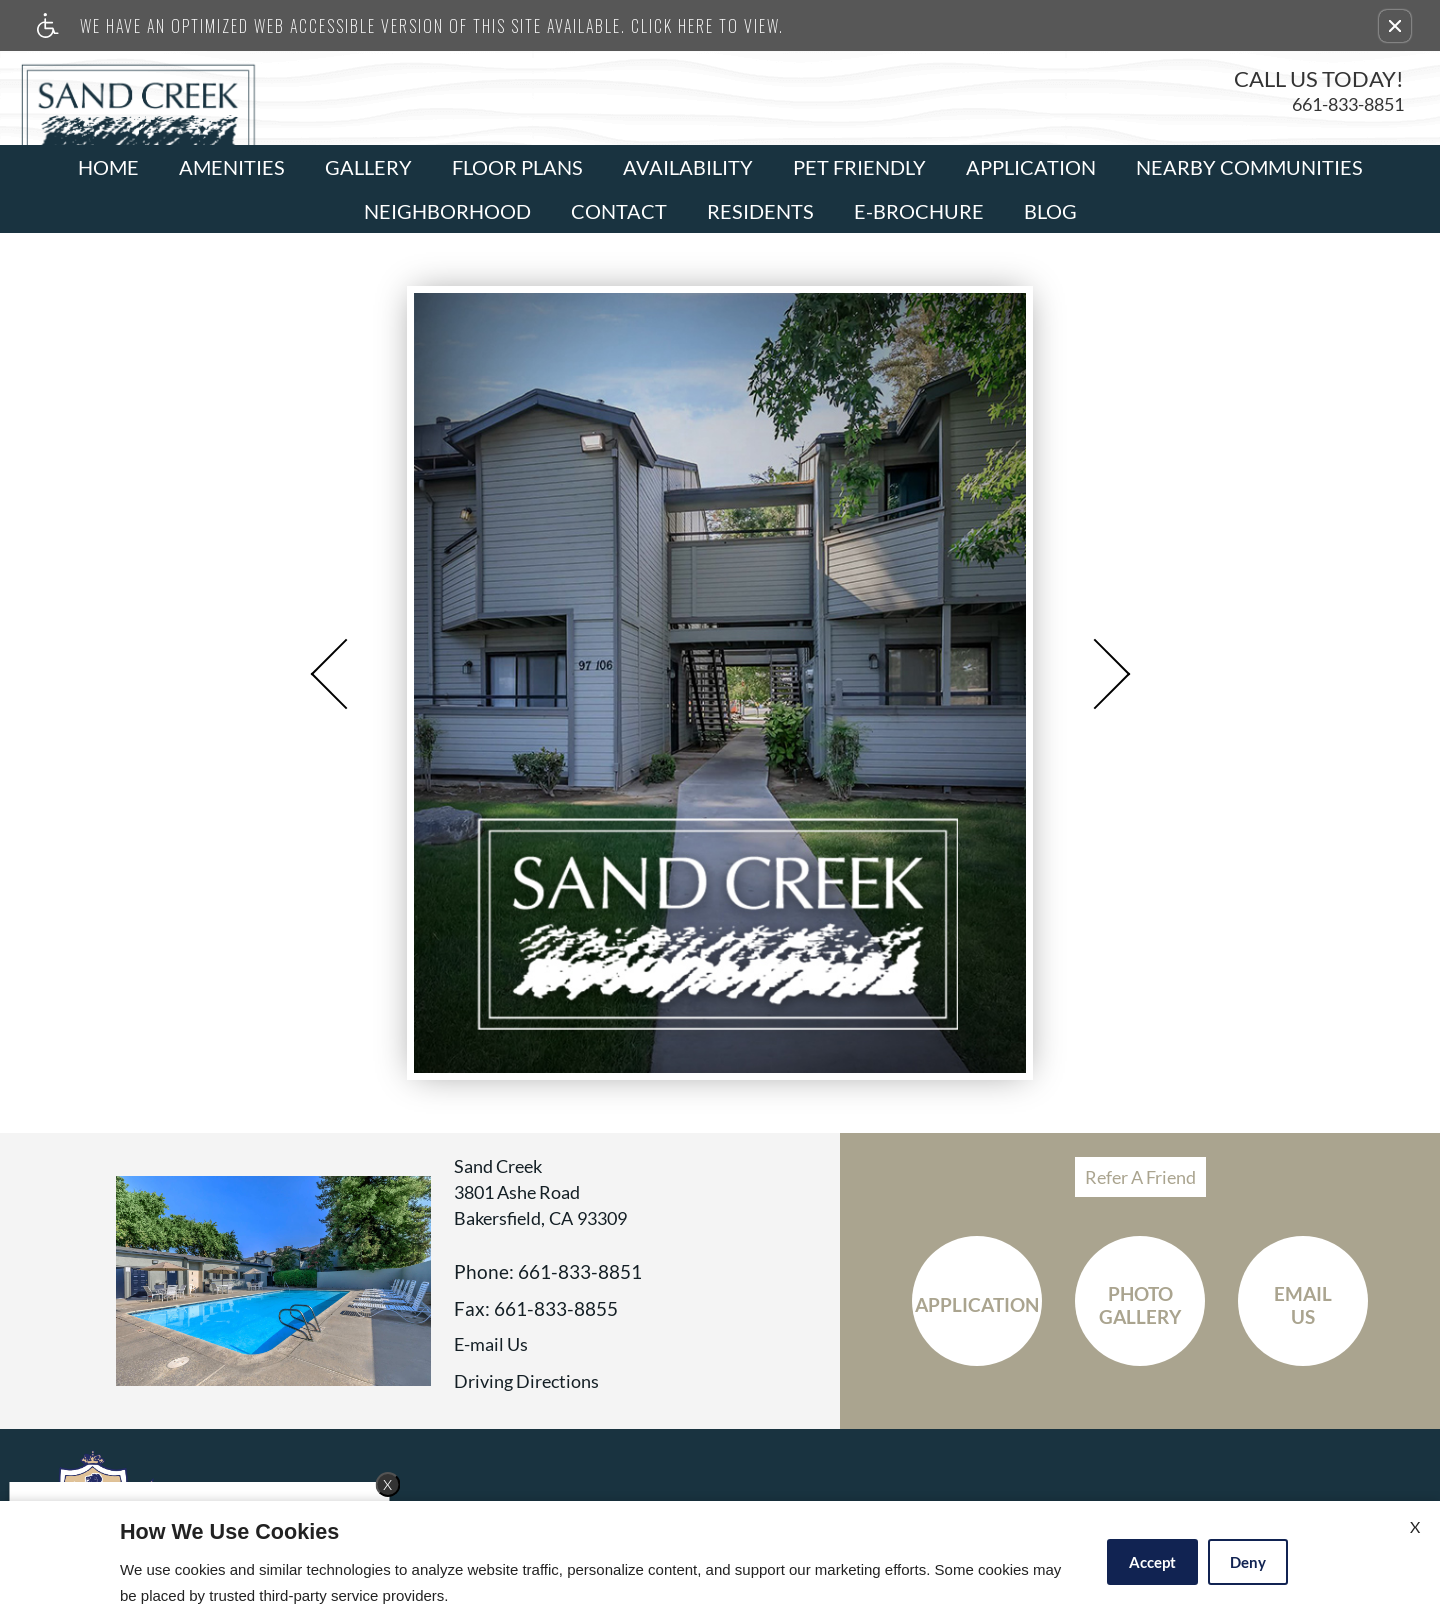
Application (1031, 167)
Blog (1050, 211)
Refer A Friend (1140, 1177)
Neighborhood (447, 211)
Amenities (232, 167)
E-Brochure (919, 211)
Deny (1248, 1562)
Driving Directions (526, 1382)
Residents (760, 211)
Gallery (368, 167)
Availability (688, 167)
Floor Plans (517, 167)
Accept (1152, 1562)
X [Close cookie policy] (1415, 1526)
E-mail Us (491, 1345)
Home (108, 167)
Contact (619, 211)
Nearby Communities (1249, 167)
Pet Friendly (859, 167)
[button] (1395, 26)
